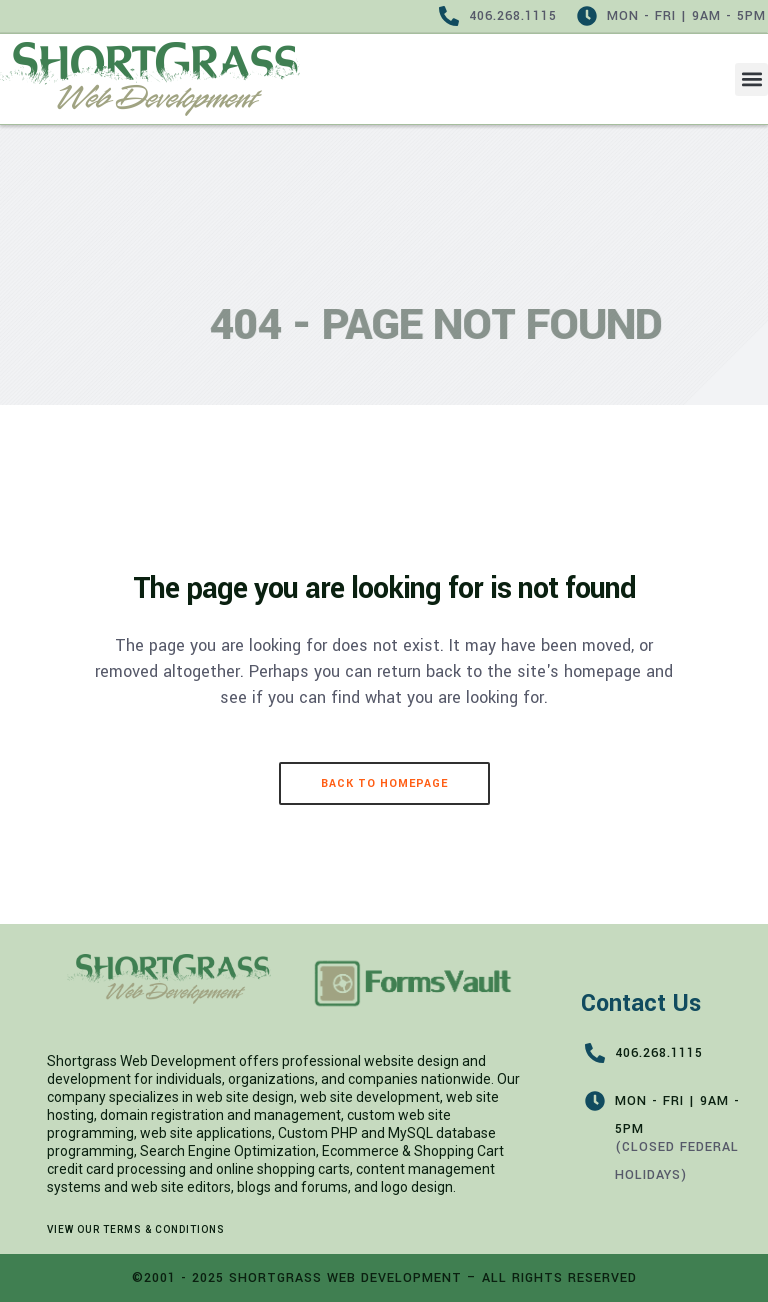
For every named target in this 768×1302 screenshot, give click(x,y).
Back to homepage (384, 783)
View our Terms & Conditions (136, 1229)
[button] (751, 79)
